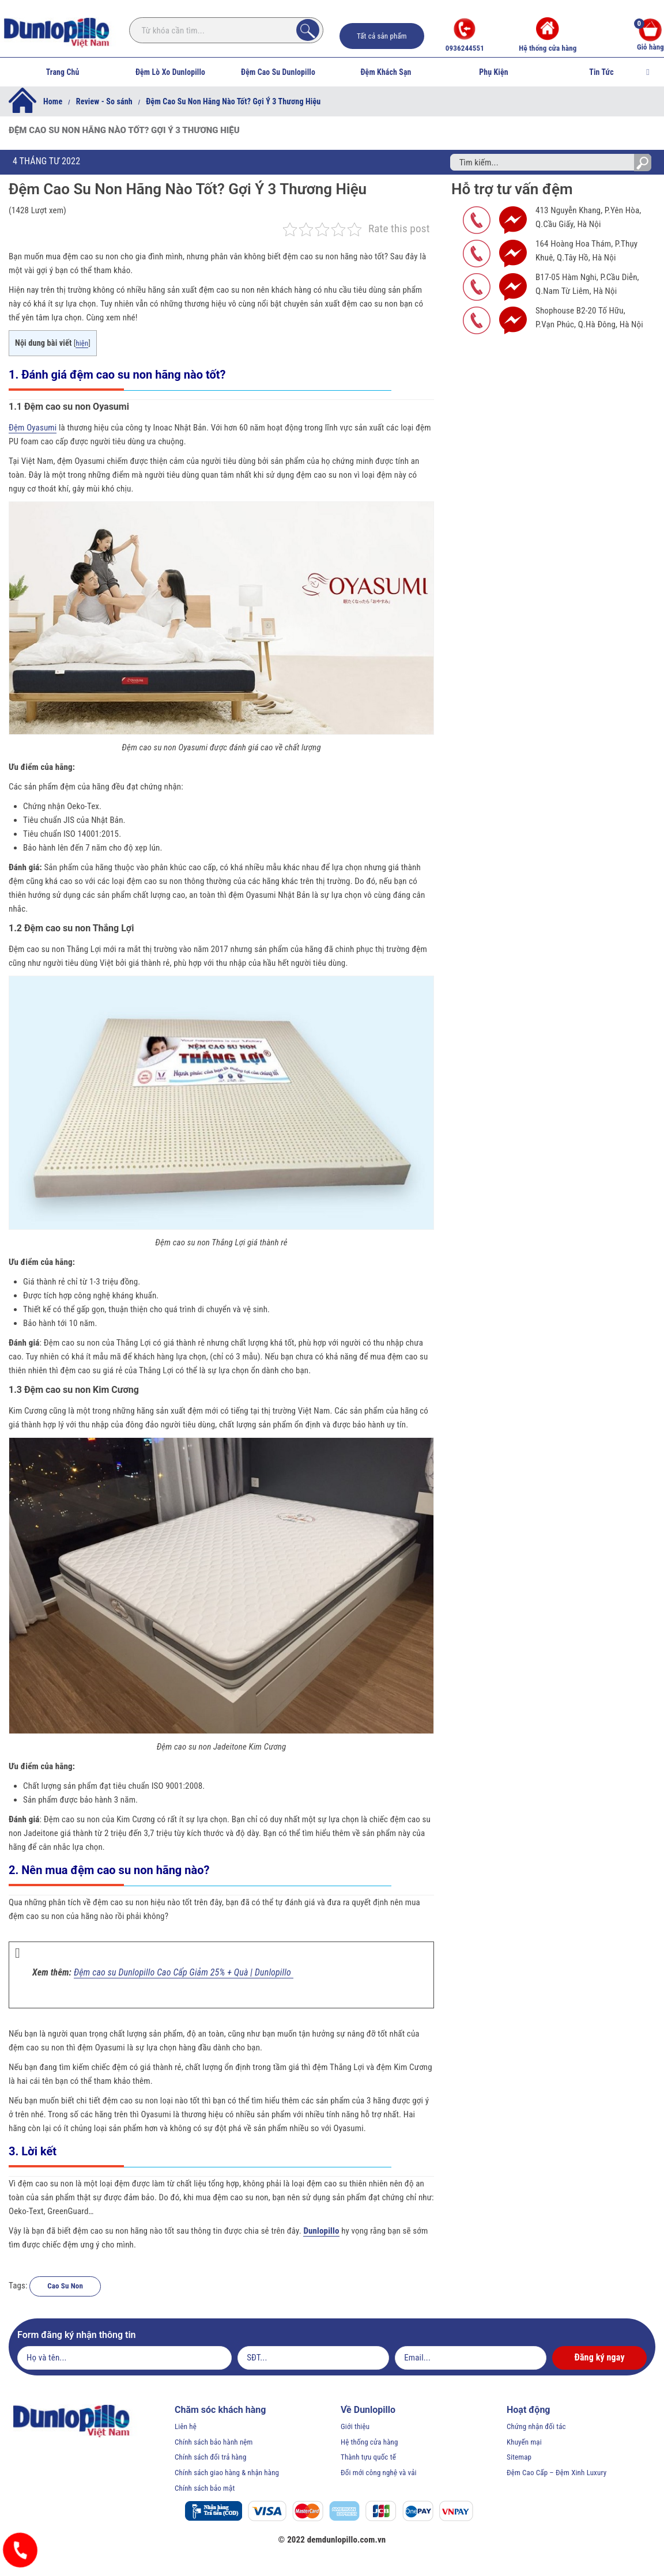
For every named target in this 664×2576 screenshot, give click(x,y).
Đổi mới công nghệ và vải (379, 2472)
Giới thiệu (355, 2426)
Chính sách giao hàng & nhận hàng (227, 2472)
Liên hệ (186, 2426)
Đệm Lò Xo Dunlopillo (170, 72)
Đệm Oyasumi (32, 427)
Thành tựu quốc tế (368, 2457)
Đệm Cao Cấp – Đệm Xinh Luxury (556, 2472)
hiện (82, 343)
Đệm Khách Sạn (385, 72)
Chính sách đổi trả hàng (211, 2457)
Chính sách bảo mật (205, 2488)
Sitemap (519, 2457)
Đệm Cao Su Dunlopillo (278, 72)
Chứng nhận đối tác (536, 2426)
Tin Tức (601, 72)
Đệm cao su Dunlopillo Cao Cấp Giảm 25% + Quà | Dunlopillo (183, 1972)
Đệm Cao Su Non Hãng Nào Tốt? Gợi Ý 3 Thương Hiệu (188, 189)
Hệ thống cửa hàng (547, 34)
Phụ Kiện (493, 72)
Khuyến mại (524, 2442)
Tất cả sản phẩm (382, 36)
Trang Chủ (63, 72)
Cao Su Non (65, 2286)
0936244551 (465, 34)
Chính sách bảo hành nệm (214, 2442)
